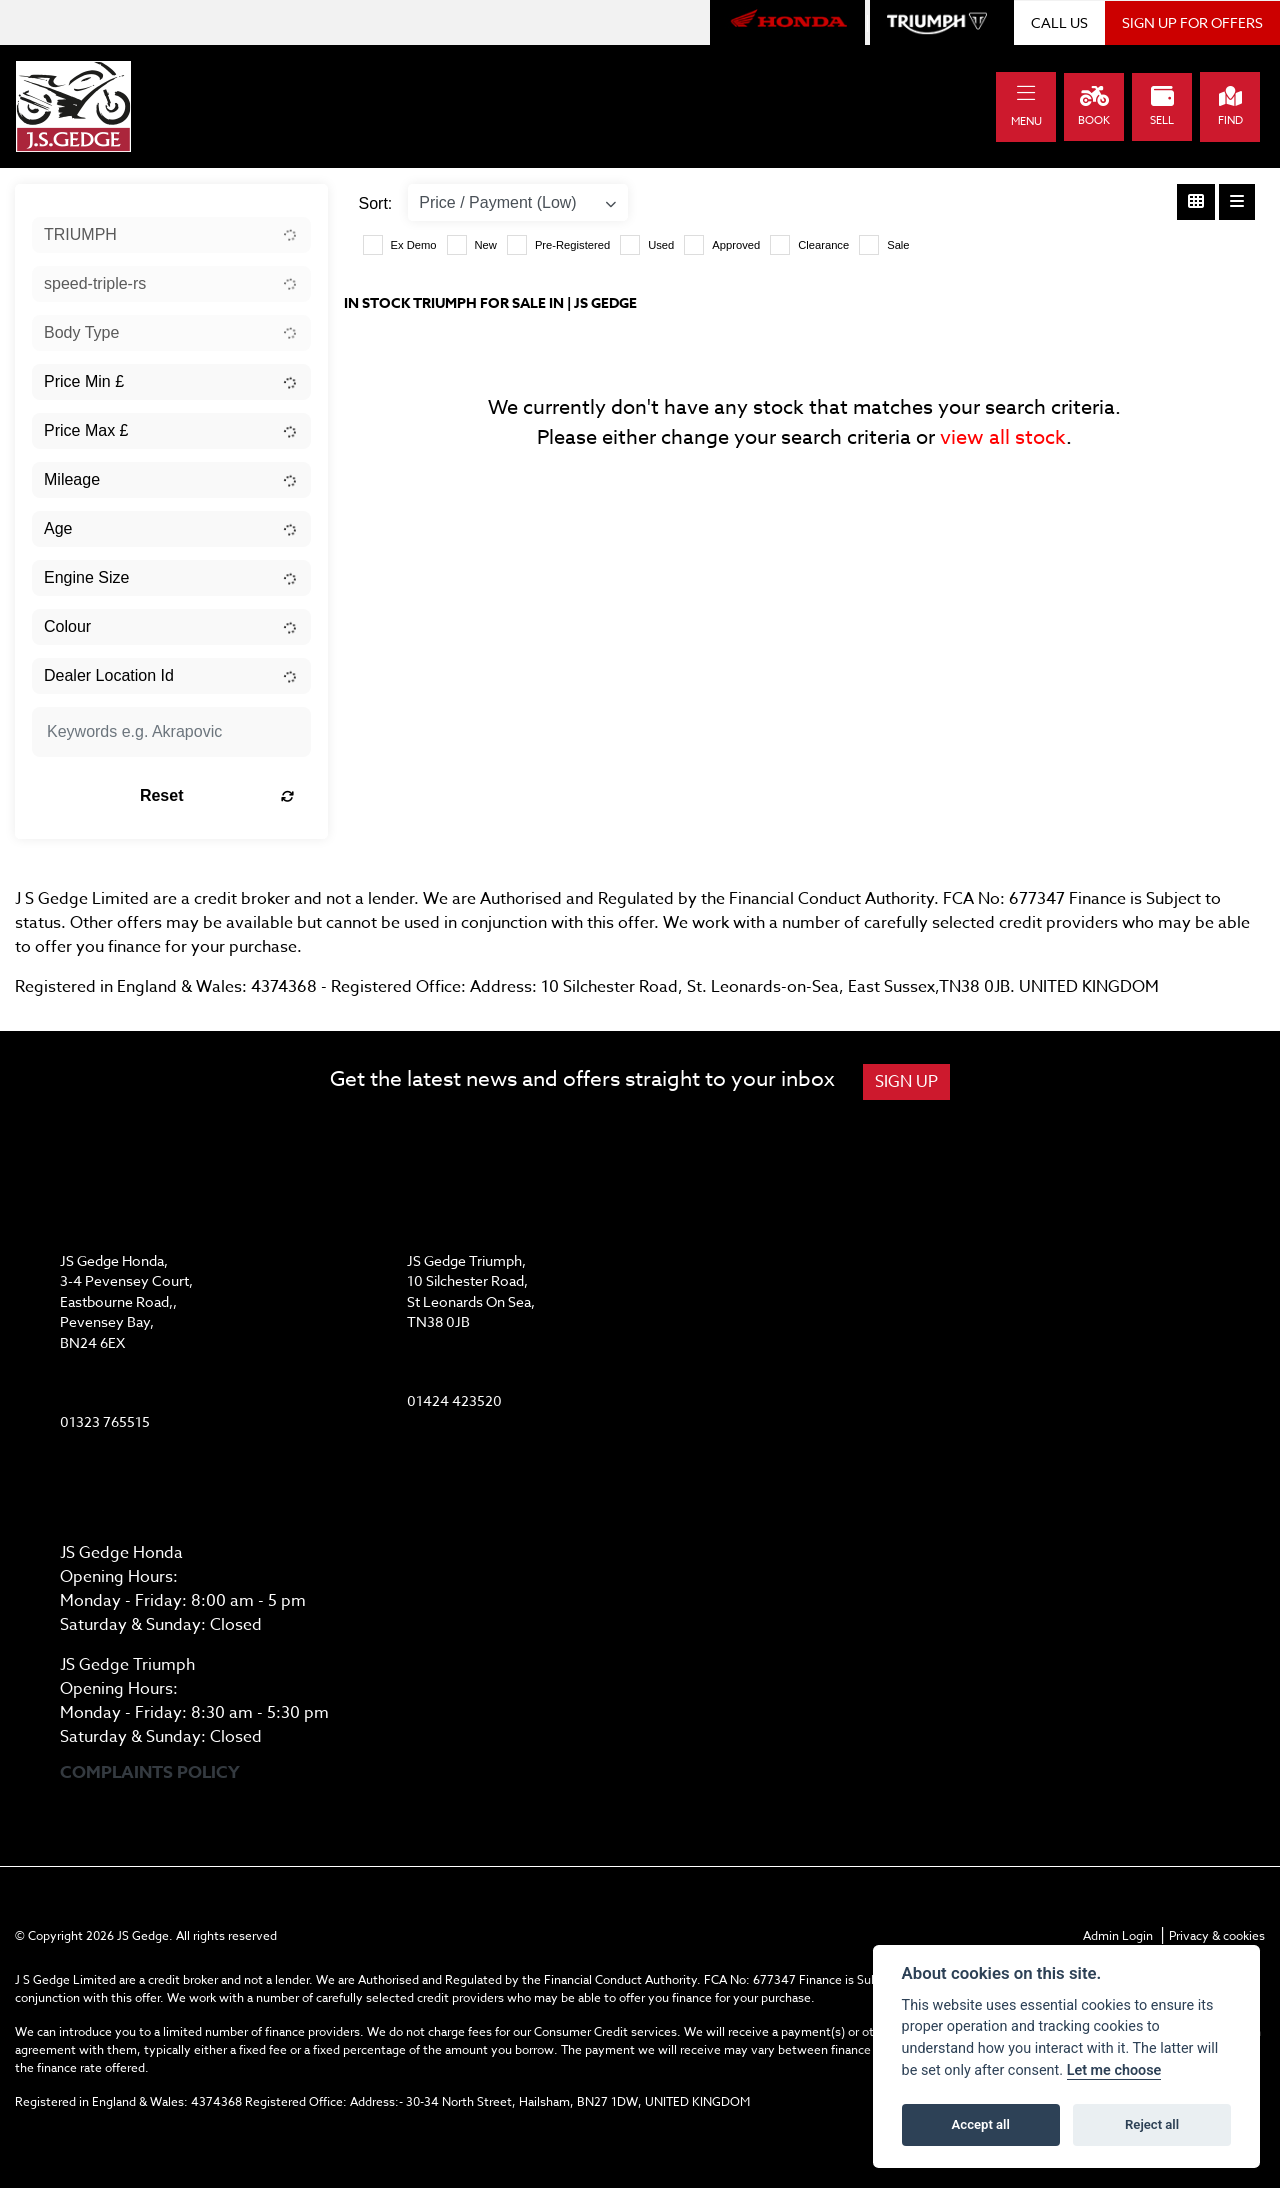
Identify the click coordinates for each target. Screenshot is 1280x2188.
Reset (217, 795)
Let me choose (1114, 2070)
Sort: (376, 203)
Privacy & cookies (1217, 1935)
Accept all (981, 2124)
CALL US (1059, 22)
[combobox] (171, 235)
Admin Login (1118, 1935)
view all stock (1003, 437)
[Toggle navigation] (1026, 93)
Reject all (1152, 2124)
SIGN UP (906, 1082)
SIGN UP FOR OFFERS (1192, 22)
